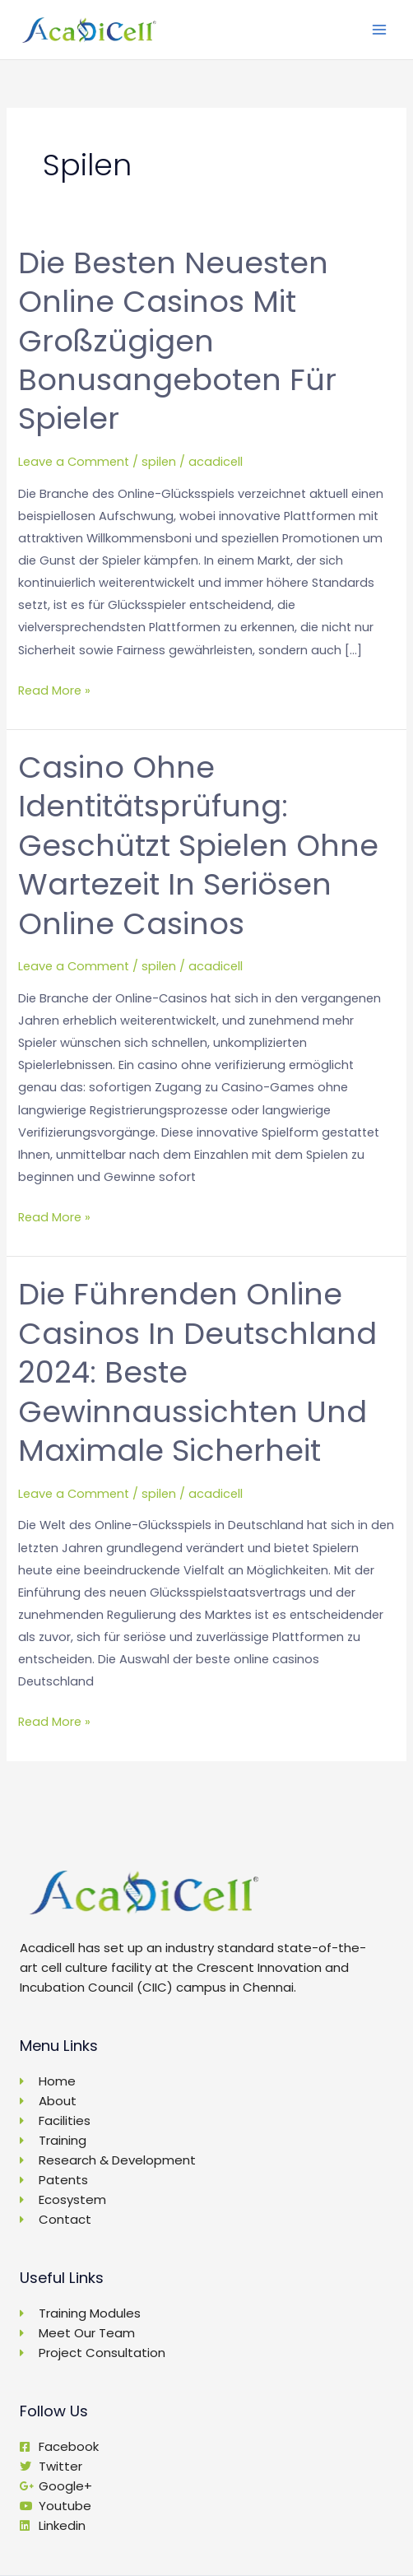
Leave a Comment (73, 461)
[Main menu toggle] (379, 29)
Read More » (54, 689)
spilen (159, 461)
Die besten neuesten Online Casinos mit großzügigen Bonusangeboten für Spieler (177, 341)
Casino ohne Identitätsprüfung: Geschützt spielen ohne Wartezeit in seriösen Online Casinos (198, 845)
